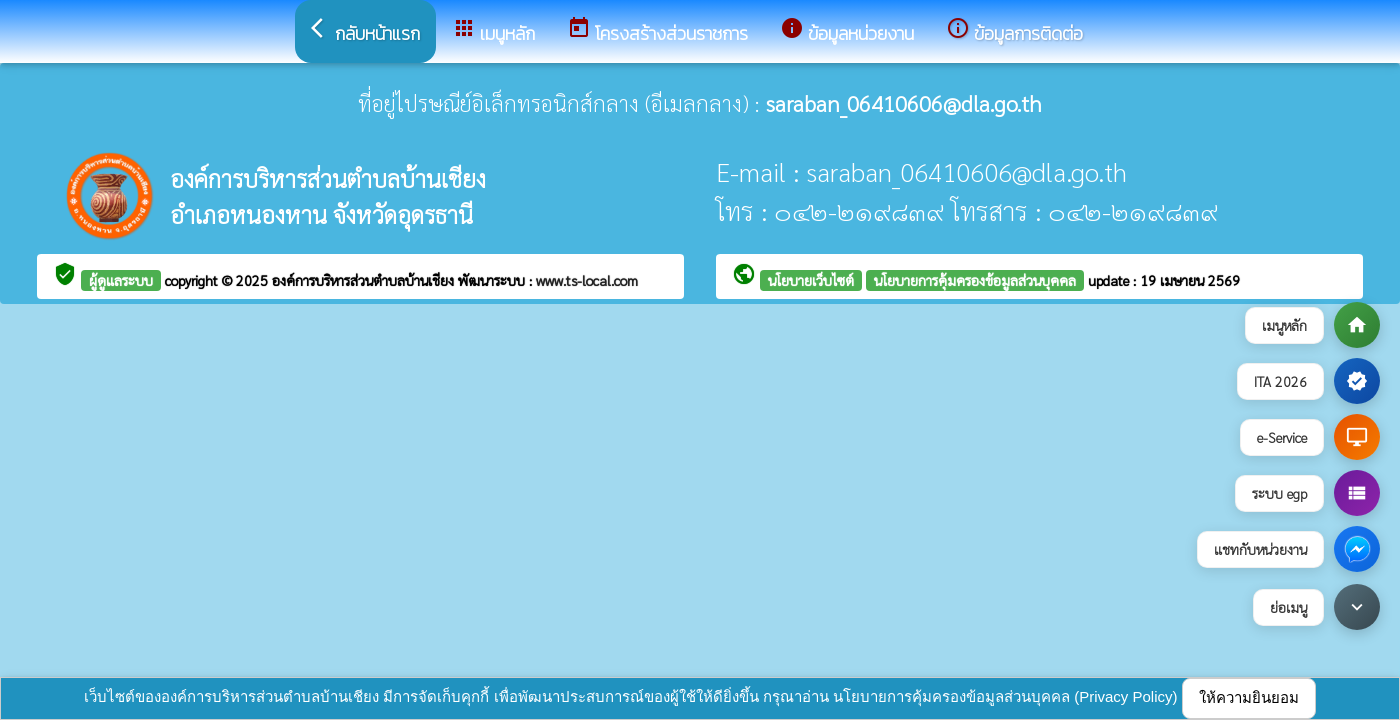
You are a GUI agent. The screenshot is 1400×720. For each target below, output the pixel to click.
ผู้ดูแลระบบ (121, 280)
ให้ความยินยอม (1249, 697)
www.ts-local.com (587, 280)
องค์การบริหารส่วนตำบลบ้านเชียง (365, 280)
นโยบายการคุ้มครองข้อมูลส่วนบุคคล (975, 280)
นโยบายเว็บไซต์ (811, 280)
